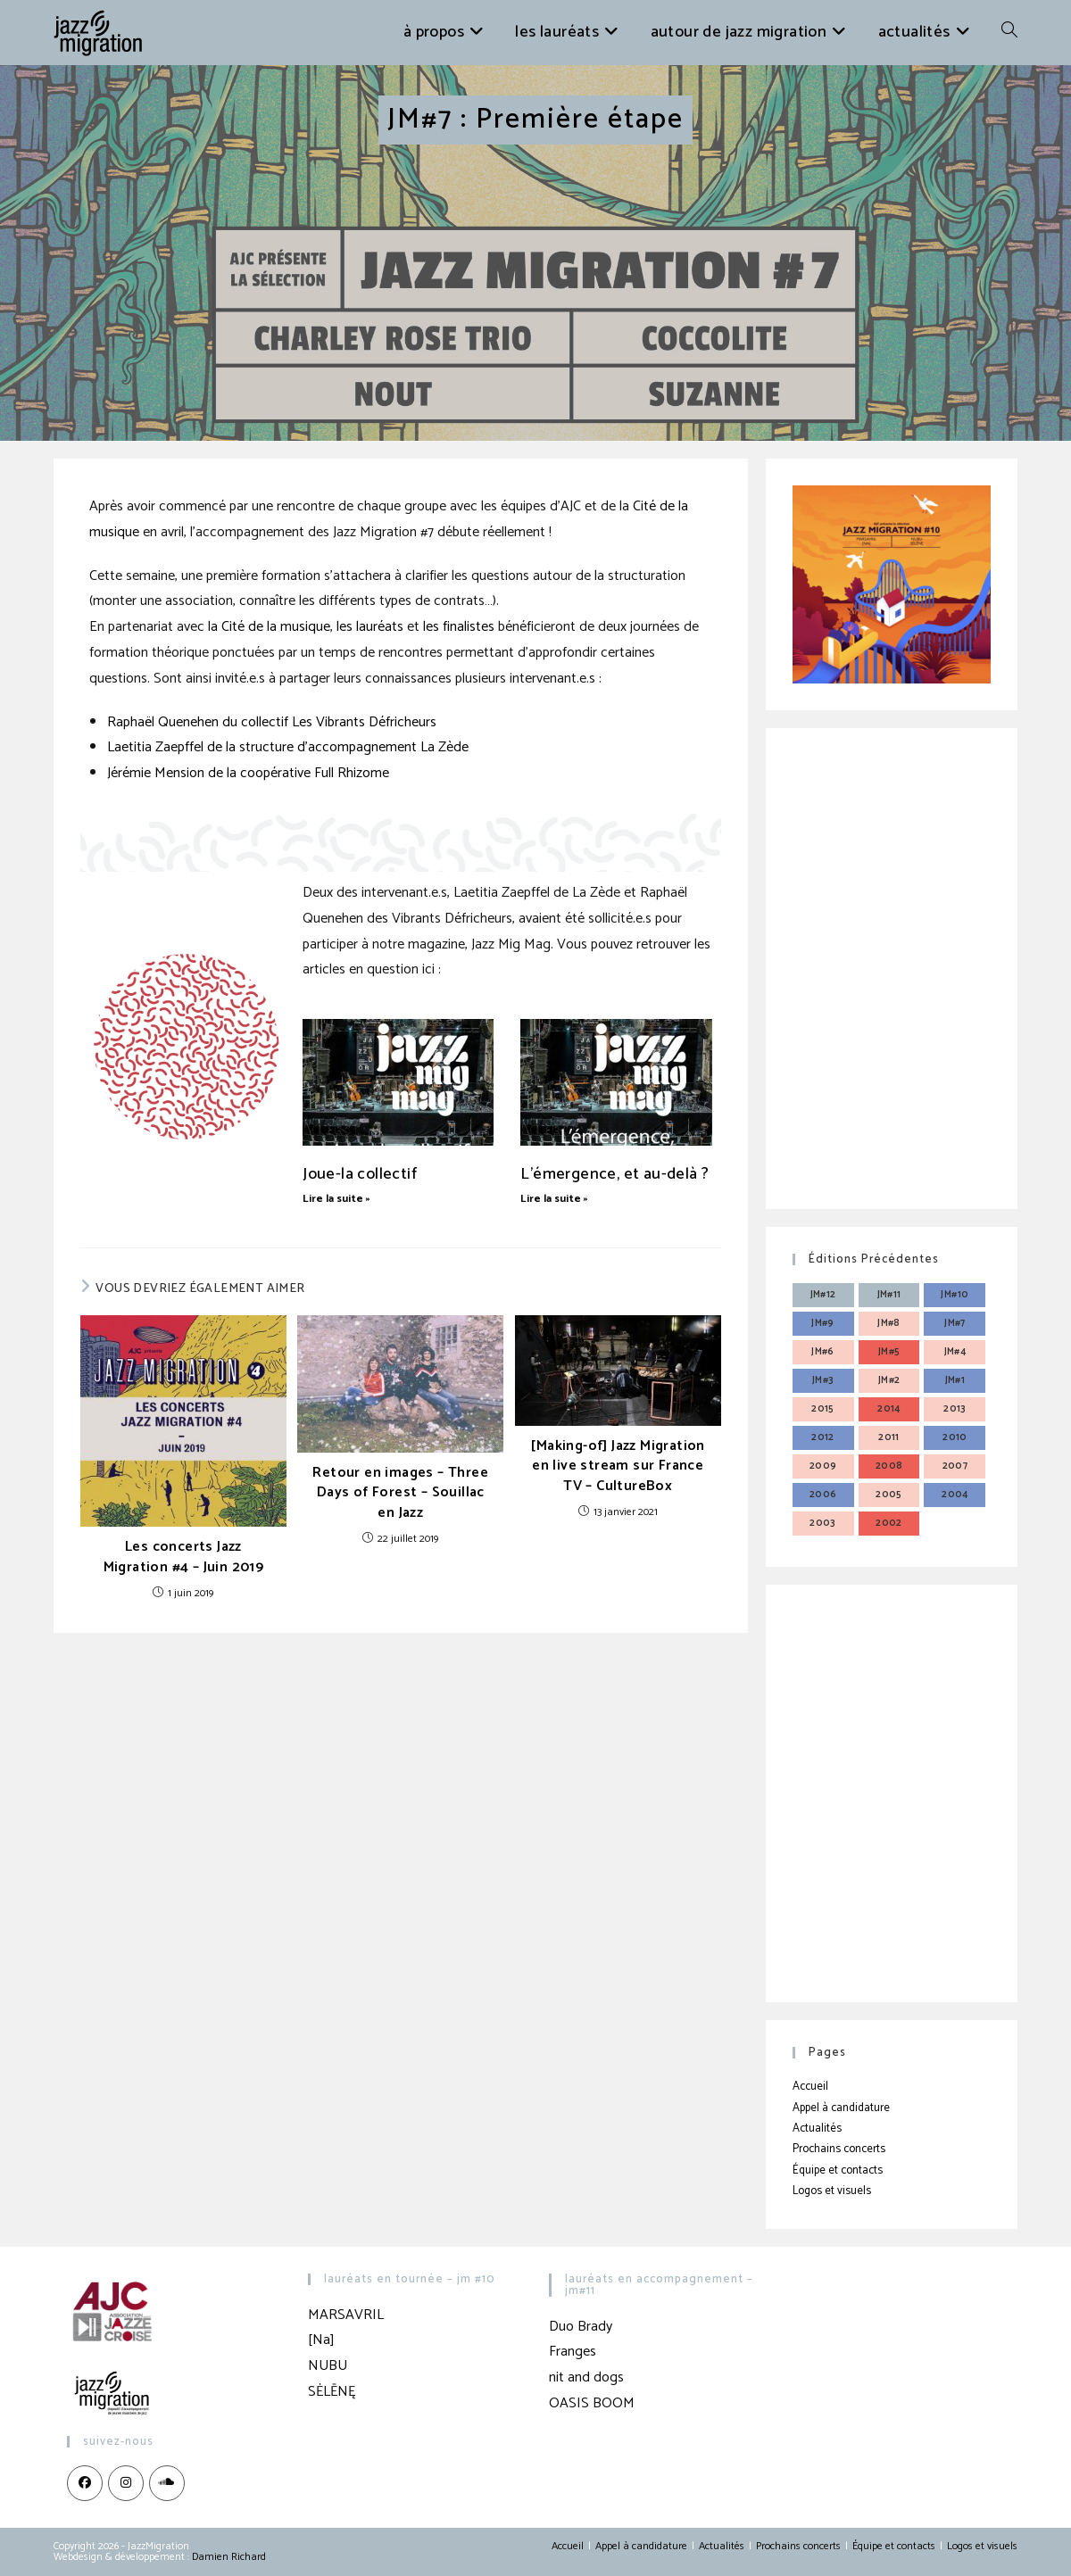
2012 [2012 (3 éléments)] (822, 1437)
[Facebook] (85, 2483)
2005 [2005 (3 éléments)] (889, 1495)
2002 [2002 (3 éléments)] (889, 1523)
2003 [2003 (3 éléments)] (822, 1523)
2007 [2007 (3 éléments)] (955, 1466)
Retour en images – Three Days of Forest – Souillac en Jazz (400, 1493)
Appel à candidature (841, 2108)
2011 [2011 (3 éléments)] (889, 1437)
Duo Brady (580, 2327)
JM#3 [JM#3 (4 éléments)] (823, 1380)
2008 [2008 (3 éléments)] (889, 1466)
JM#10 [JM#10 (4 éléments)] (954, 1295)
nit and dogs (586, 2377)
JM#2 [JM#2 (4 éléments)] (889, 1380)
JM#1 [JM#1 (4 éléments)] (955, 1380)
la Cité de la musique (269, 627)
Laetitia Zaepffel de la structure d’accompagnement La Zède (288, 747)
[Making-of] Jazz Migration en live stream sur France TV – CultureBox (617, 1466)
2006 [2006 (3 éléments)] (823, 1495)
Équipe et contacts (838, 2170)
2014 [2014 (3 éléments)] (889, 1409)
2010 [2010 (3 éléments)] (954, 1437)
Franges (572, 2352)
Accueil (810, 2086)
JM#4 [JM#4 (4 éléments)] (955, 1352)
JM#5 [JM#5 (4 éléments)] (889, 1352)
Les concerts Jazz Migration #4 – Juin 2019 (184, 1557)
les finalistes (458, 627)
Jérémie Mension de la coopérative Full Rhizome (248, 773)
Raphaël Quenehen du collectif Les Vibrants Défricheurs (271, 722)
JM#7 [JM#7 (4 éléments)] (955, 1323)
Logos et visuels (832, 2191)
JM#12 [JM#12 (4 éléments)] (823, 1295)
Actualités (817, 2128)
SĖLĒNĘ (331, 2392)
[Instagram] (126, 2483)
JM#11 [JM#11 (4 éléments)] (889, 1295)
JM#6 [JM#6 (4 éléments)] (822, 1352)
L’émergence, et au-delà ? (614, 1174)
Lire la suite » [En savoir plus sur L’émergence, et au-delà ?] (554, 1198)
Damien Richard (229, 2556)
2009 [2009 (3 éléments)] (823, 1466)
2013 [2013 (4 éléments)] (955, 1409)
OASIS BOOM (592, 2403)
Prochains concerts (839, 2149)
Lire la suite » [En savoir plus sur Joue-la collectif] (336, 1198)
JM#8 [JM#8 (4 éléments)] (889, 1323)
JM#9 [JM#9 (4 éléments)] (822, 1323)
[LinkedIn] (167, 2483)
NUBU (327, 2366)
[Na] (321, 2340)
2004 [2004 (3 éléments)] (955, 1495)
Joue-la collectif (360, 1174)
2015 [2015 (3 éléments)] (822, 1409)
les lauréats (369, 627)
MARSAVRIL (346, 2315)
